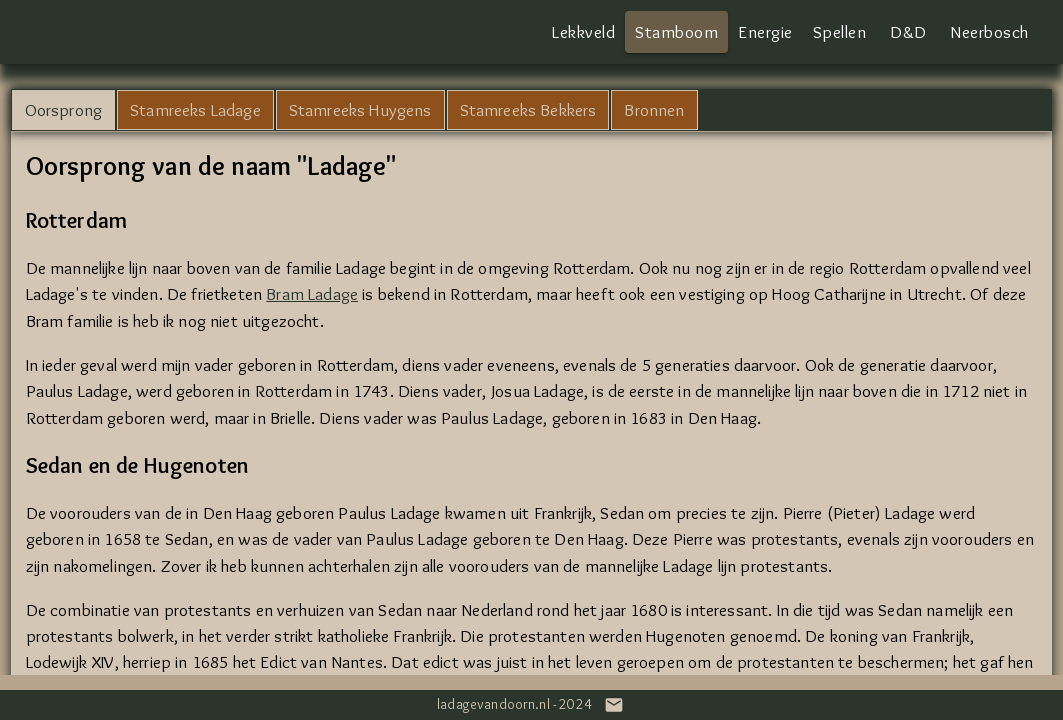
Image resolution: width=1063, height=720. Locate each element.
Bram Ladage (312, 293)
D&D (908, 31)
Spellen (840, 31)
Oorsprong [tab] (64, 109)
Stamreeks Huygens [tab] (360, 109)
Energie (765, 31)
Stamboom (676, 31)
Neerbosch (989, 31)
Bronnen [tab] (654, 109)
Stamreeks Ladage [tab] (195, 109)
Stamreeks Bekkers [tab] (528, 109)
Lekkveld (583, 31)
